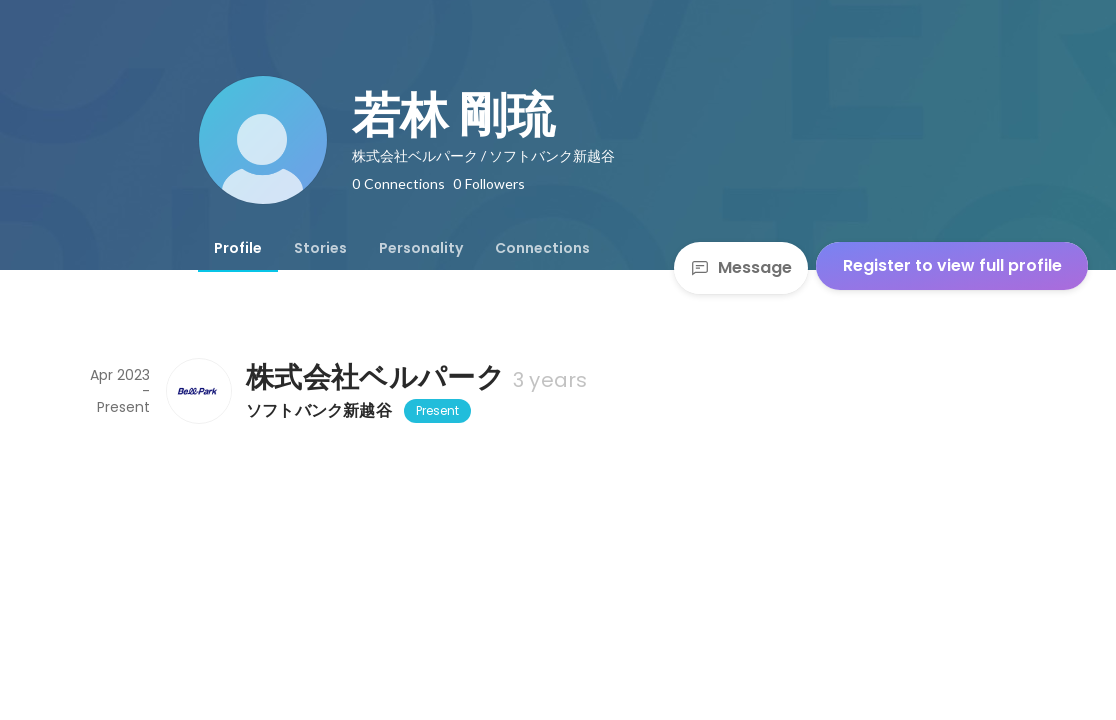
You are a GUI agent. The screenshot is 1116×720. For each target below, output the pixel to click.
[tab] (238, 248)
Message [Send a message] (741, 267)
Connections (542, 248)
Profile (238, 248)
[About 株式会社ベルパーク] (198, 391)
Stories (320, 248)
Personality (421, 248)
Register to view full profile (952, 265)
